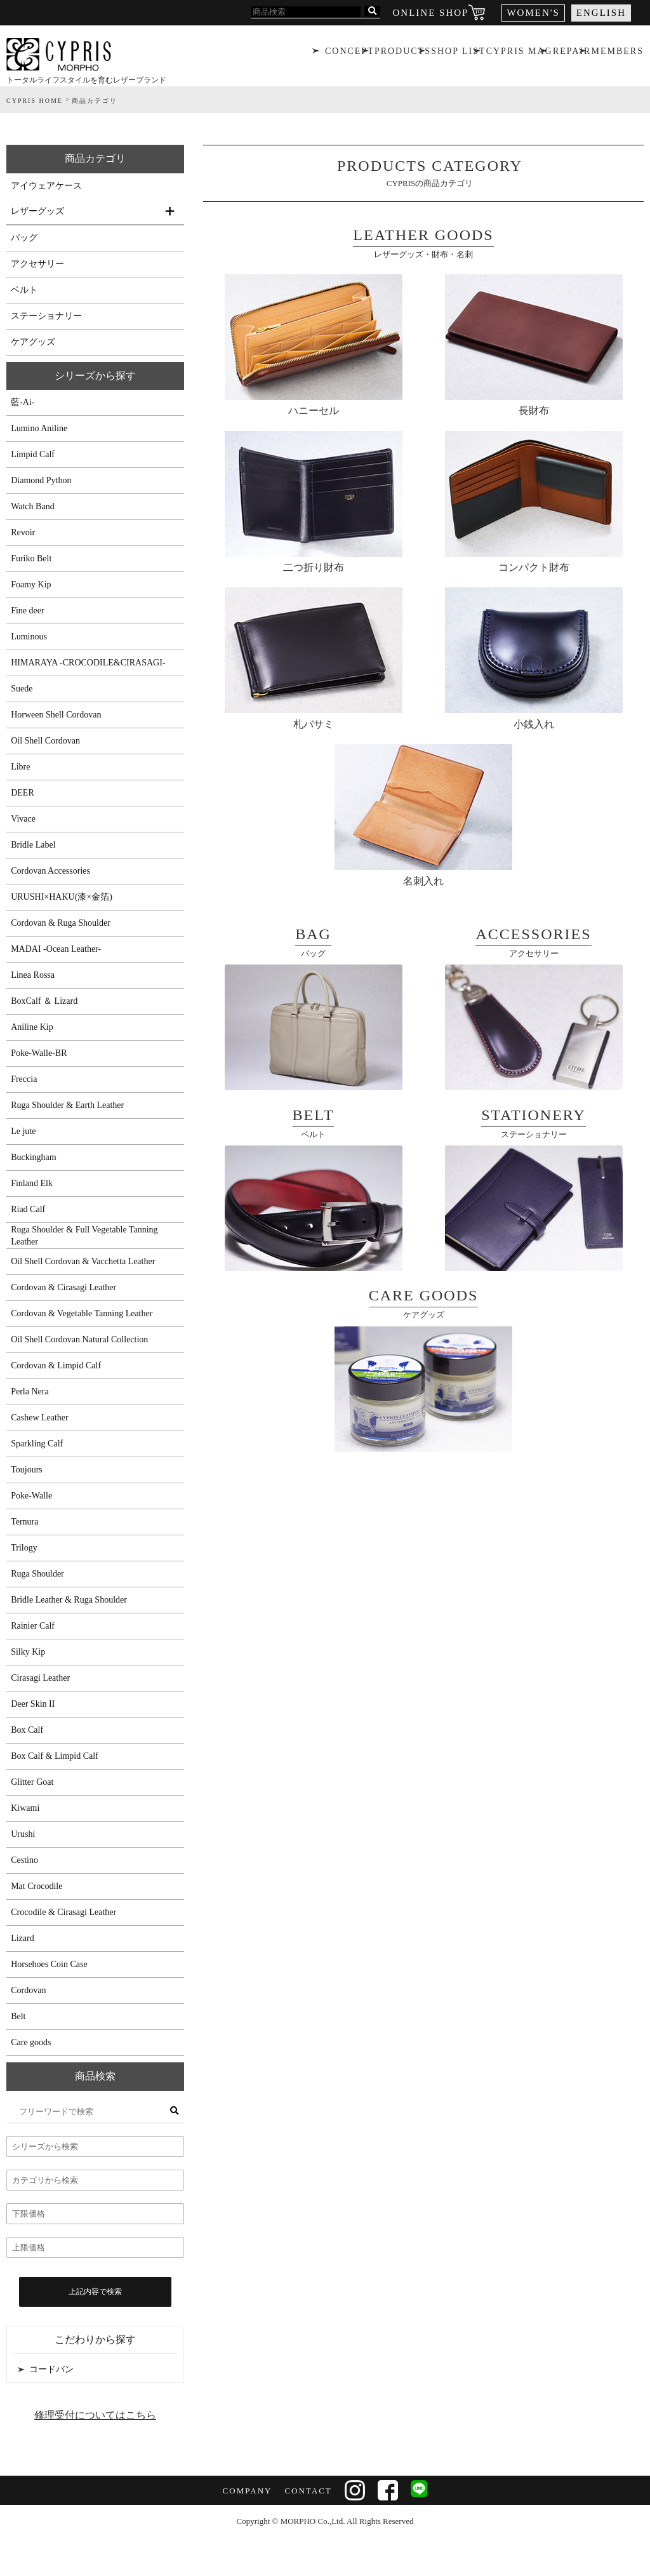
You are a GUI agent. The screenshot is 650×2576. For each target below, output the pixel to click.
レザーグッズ (37, 211)
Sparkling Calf (37, 1443)
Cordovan (28, 1990)
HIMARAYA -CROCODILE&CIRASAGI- (88, 662)
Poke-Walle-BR (39, 1053)
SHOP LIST (458, 54)
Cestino (24, 1860)
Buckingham (33, 1157)
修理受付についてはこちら (95, 2415)
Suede (21, 688)
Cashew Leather (40, 1417)
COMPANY (245, 2490)
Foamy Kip (31, 584)
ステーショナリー (46, 316)
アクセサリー (37, 264)
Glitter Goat (32, 1782)
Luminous (29, 636)
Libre (20, 766)
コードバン (51, 2369)
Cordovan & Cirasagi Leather (63, 1287)
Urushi (23, 1834)
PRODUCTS (401, 54)
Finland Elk (32, 1183)
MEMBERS (619, 54)
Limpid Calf (33, 454)
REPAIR (572, 54)
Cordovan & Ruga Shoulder (60, 923)
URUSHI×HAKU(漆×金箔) (61, 897)
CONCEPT (347, 54)
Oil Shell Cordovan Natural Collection (79, 1339)
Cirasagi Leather (40, 1678)
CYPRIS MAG (519, 54)
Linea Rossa (33, 975)
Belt (18, 2016)
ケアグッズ (33, 342)
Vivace (23, 819)
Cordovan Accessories (50, 871)
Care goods (31, 2042)
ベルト (24, 290)
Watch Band (32, 506)
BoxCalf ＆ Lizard (44, 1001)
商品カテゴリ (95, 158)
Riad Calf (28, 1209)
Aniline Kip (32, 1027)
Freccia (24, 1079)
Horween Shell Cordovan (56, 714)
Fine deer (27, 610)
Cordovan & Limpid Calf (56, 1365)
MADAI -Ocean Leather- (56, 949)
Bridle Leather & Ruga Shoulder (69, 1600)
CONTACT (306, 2490)
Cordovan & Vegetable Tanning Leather (81, 1313)
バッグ (24, 238)
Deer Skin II (33, 1704)
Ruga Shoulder (37, 1573)
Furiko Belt (31, 558)
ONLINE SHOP (431, 13)
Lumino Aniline (39, 428)
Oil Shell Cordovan (45, 740)
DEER (22, 792)
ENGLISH (601, 13)
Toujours (27, 1469)
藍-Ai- (22, 402)
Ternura (24, 1521)
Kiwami (25, 1808)
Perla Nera (29, 1391)
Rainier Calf (33, 1626)
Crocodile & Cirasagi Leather (63, 1912)
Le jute (23, 1131)
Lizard (22, 1938)
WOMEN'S (533, 13)
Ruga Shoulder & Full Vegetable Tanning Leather (84, 1236)
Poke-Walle (31, 1495)
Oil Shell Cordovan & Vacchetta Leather (83, 1261)
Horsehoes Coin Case (49, 1964)
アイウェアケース (46, 185)
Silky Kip (28, 1652)
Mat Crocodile (36, 1886)
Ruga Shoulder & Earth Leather (67, 1105)
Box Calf (27, 1730)
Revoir (23, 532)
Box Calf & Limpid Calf (54, 1756)
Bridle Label (33, 845)
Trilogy (24, 1547)
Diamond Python (41, 480)
